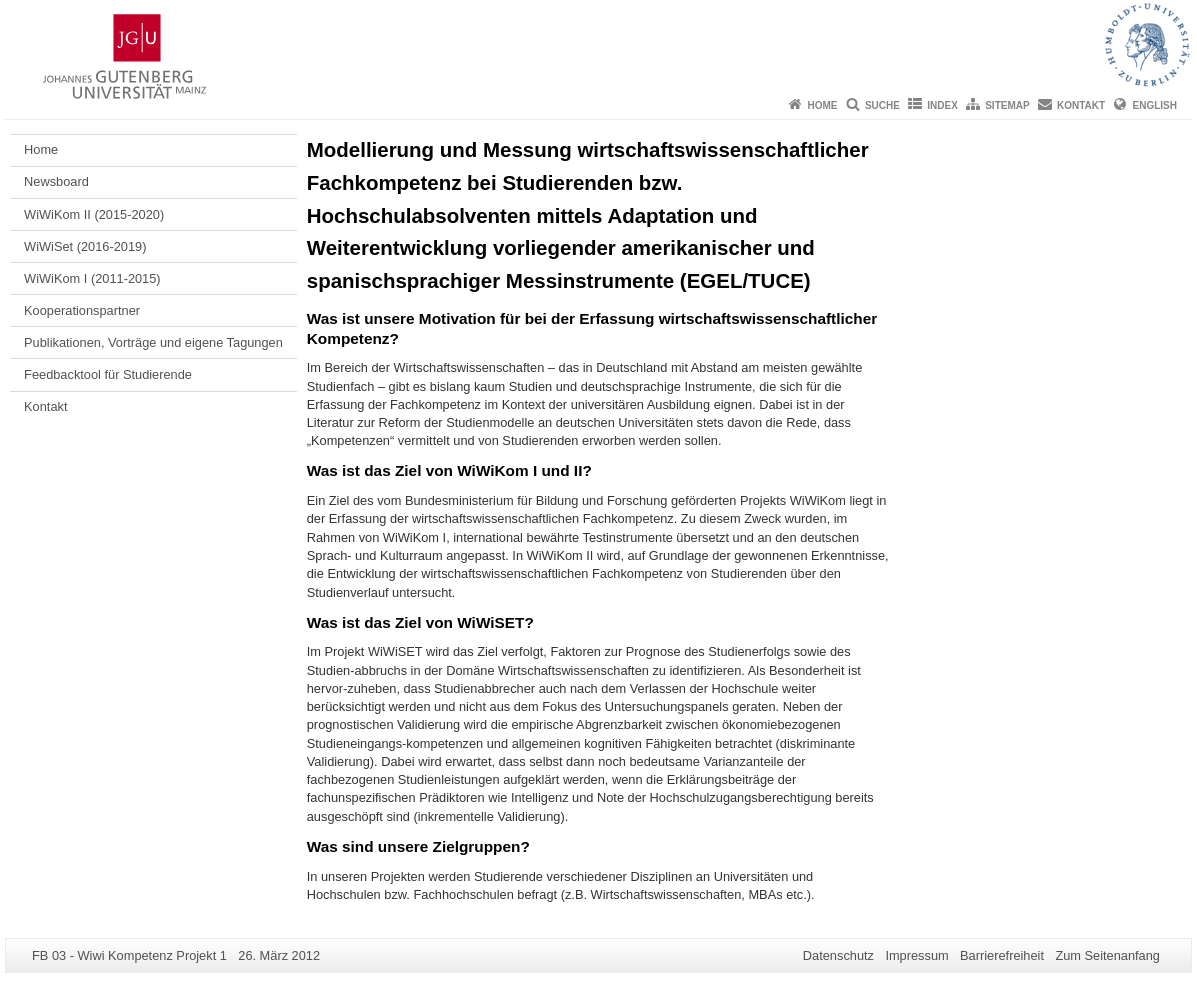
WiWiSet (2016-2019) (85, 246)
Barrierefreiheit (1002, 955)
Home (823, 105)
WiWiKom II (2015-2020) (94, 214)
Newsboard (56, 181)
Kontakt (1081, 105)
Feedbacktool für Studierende (108, 374)
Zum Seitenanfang (1107, 955)
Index (942, 105)
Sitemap (1007, 105)
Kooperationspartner (82, 310)
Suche (882, 105)
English (1155, 105)
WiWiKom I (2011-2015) (92, 278)
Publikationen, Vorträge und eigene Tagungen (153, 342)
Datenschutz (838, 955)
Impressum (916, 955)
